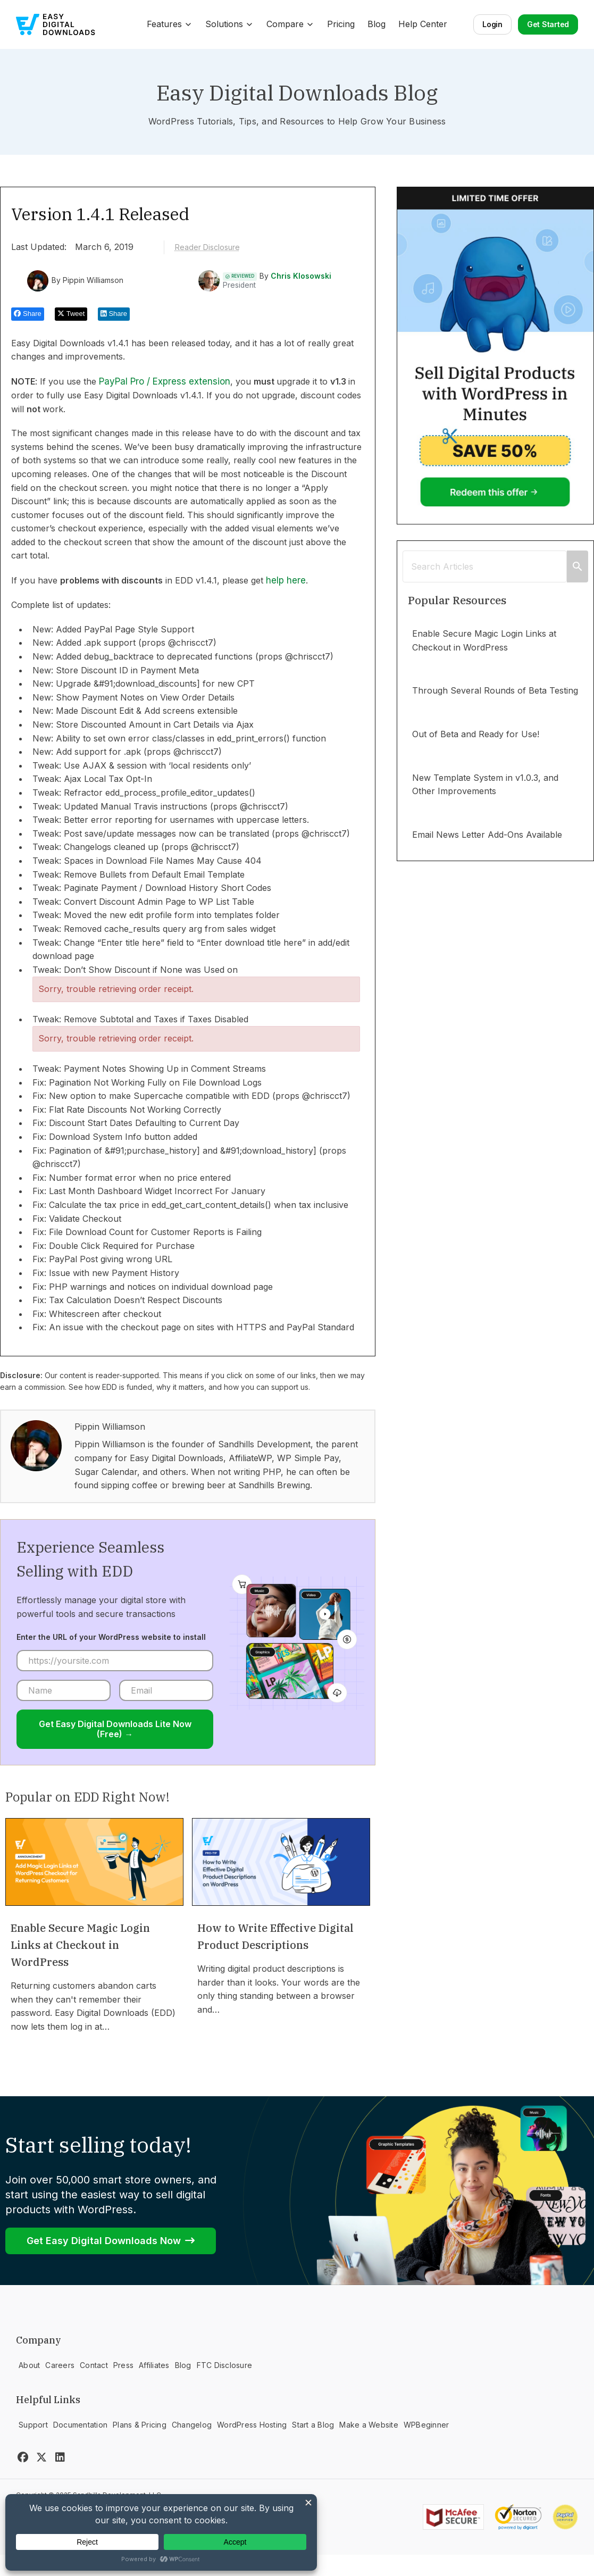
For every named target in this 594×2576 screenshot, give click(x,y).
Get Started (548, 24)
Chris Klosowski (301, 276)
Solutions (229, 24)
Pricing (341, 24)
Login (492, 24)
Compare (290, 24)
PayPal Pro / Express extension (164, 381)
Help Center (422, 24)
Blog (376, 24)
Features (170, 24)
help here (286, 580)
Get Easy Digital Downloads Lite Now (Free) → (115, 1729)
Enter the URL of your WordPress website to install (111, 1636)
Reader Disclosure (207, 247)
